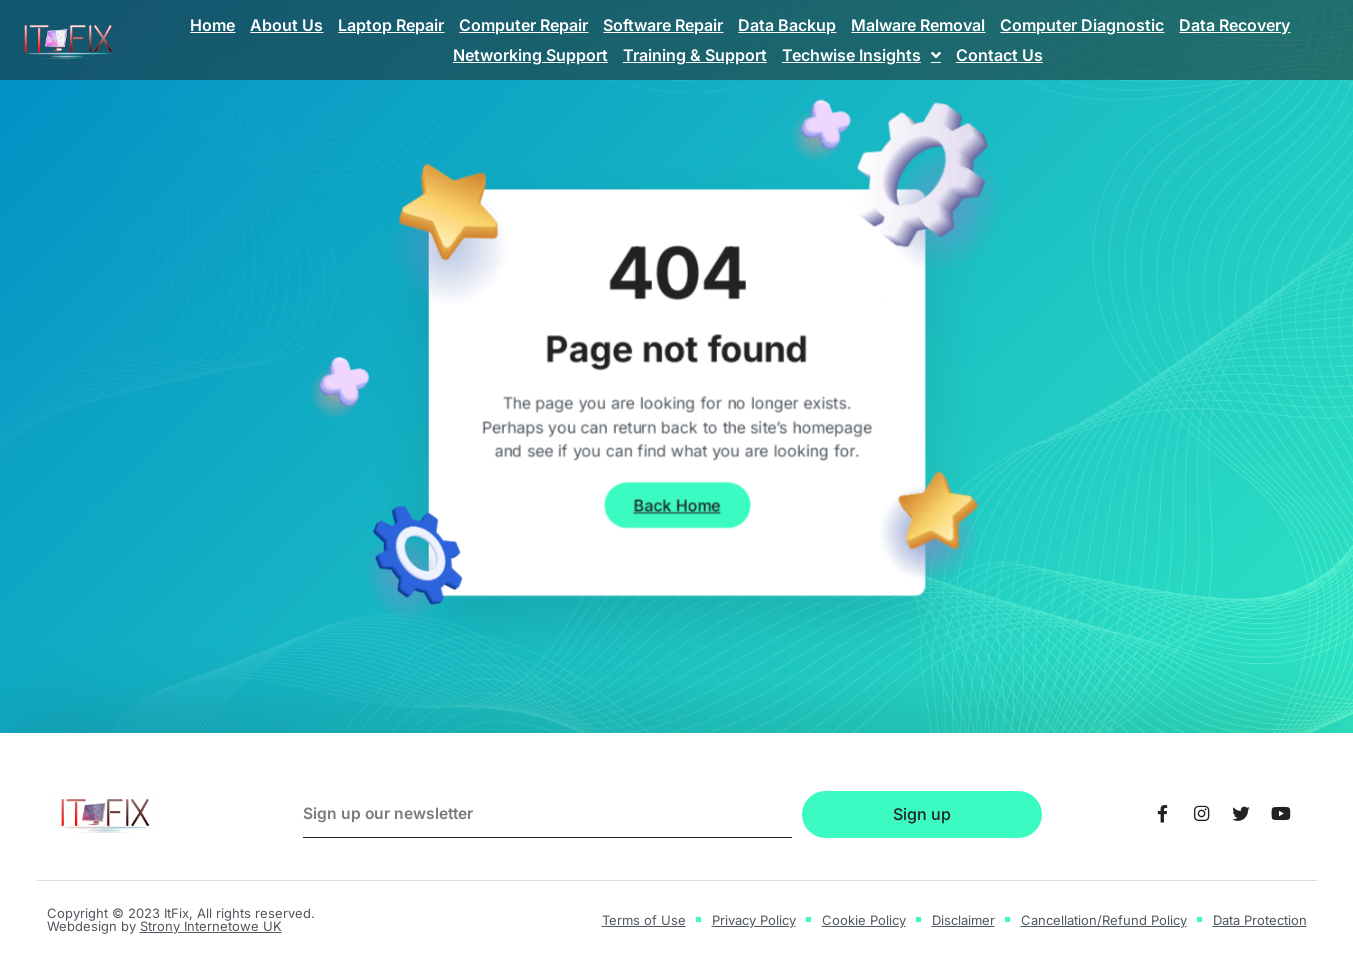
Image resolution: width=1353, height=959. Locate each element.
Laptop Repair (391, 25)
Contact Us (999, 55)
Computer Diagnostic (1082, 25)
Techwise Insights (861, 55)
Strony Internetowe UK (211, 926)
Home (212, 25)
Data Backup (787, 25)
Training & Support (695, 55)
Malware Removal (918, 25)
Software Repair (663, 25)
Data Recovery (1234, 25)
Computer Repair (523, 25)
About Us (286, 25)
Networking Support (530, 55)
